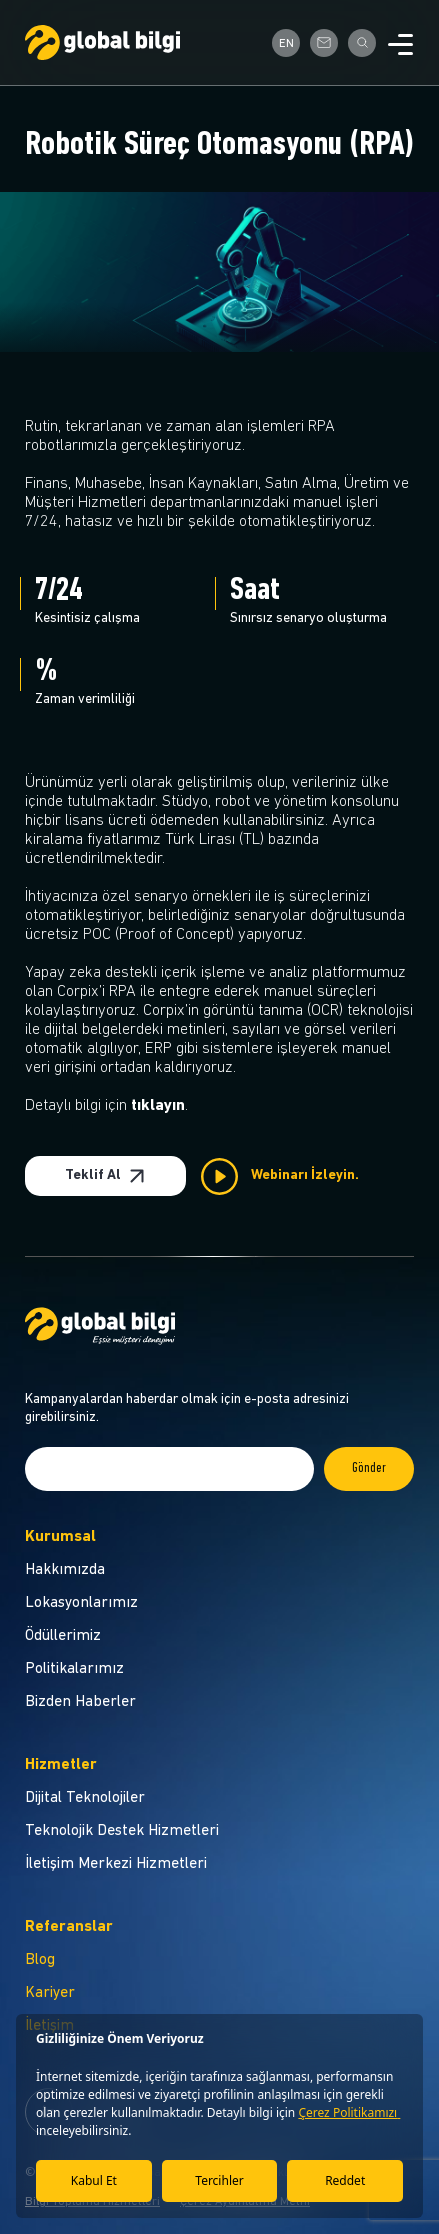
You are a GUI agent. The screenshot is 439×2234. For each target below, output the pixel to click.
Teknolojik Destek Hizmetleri (122, 1831)
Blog (40, 1960)
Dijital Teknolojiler (85, 1798)
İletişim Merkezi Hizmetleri (116, 1864)
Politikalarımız (74, 1669)
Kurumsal (60, 1537)
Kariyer (50, 1993)
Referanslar (69, 1927)
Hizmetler (61, 1765)
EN (286, 44)
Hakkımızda (65, 1570)
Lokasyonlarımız (81, 1603)
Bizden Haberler (80, 1702)
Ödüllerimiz (63, 1636)
